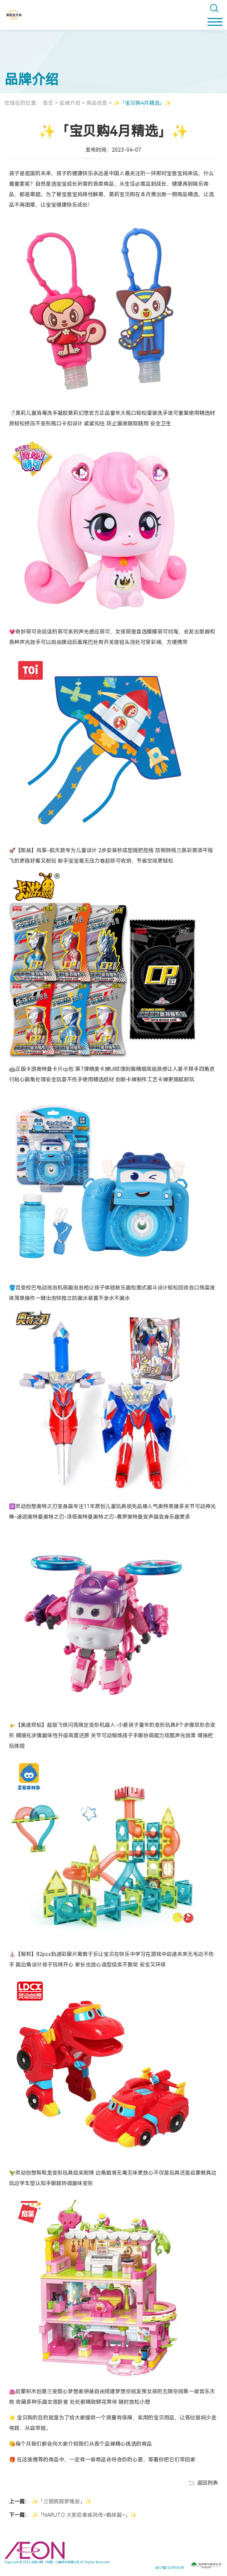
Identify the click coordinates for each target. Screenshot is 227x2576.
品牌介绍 (69, 103)
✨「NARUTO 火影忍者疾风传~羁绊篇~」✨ (83, 2515)
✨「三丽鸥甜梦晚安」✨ (61, 2501)
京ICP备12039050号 (169, 2568)
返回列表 (207, 2483)
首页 (48, 103)
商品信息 (96, 103)
